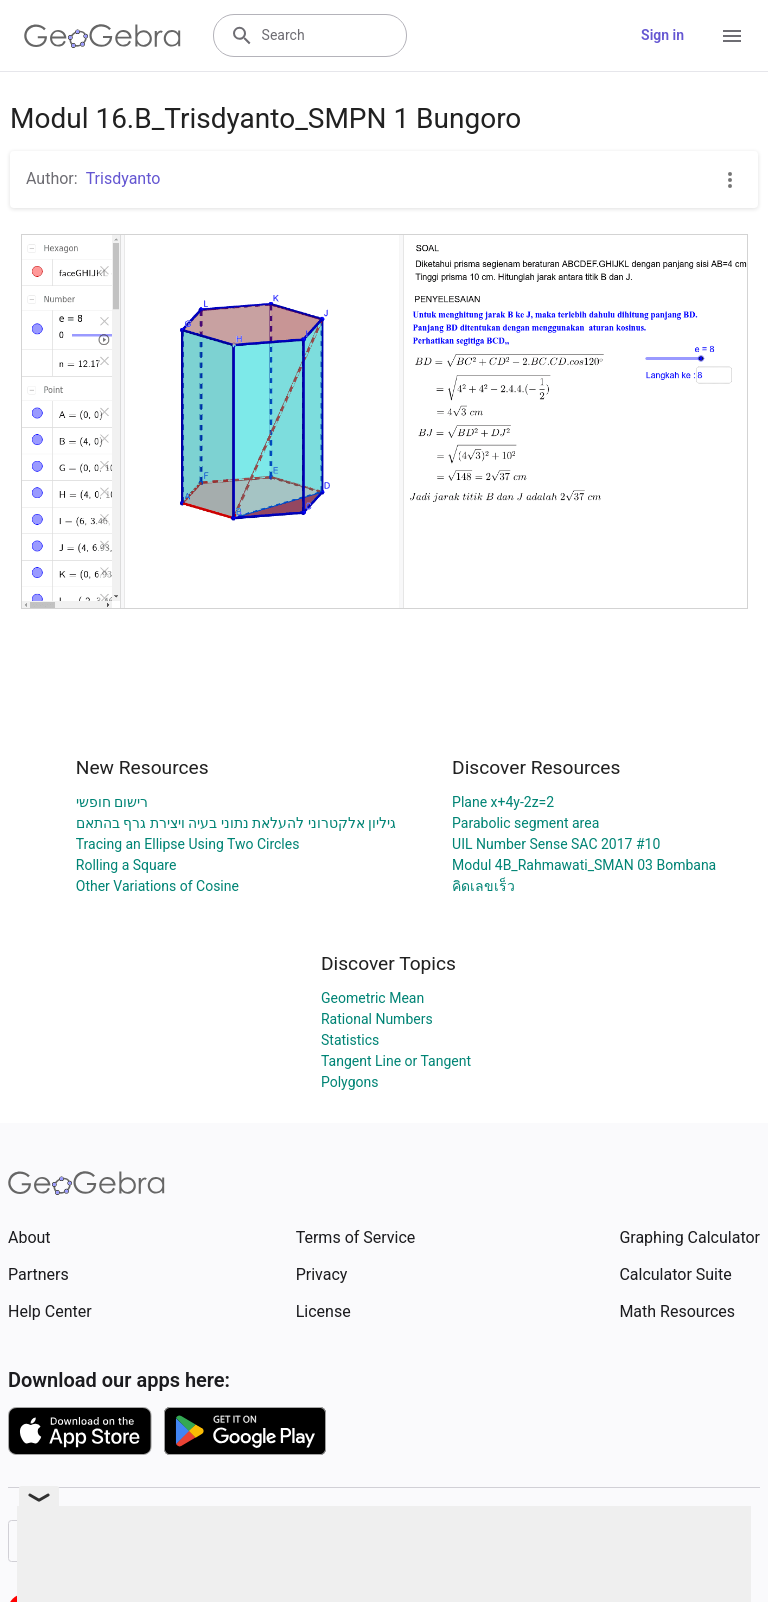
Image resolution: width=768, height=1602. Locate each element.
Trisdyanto (123, 178)
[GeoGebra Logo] (102, 36)
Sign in (662, 35)
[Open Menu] (732, 36)
